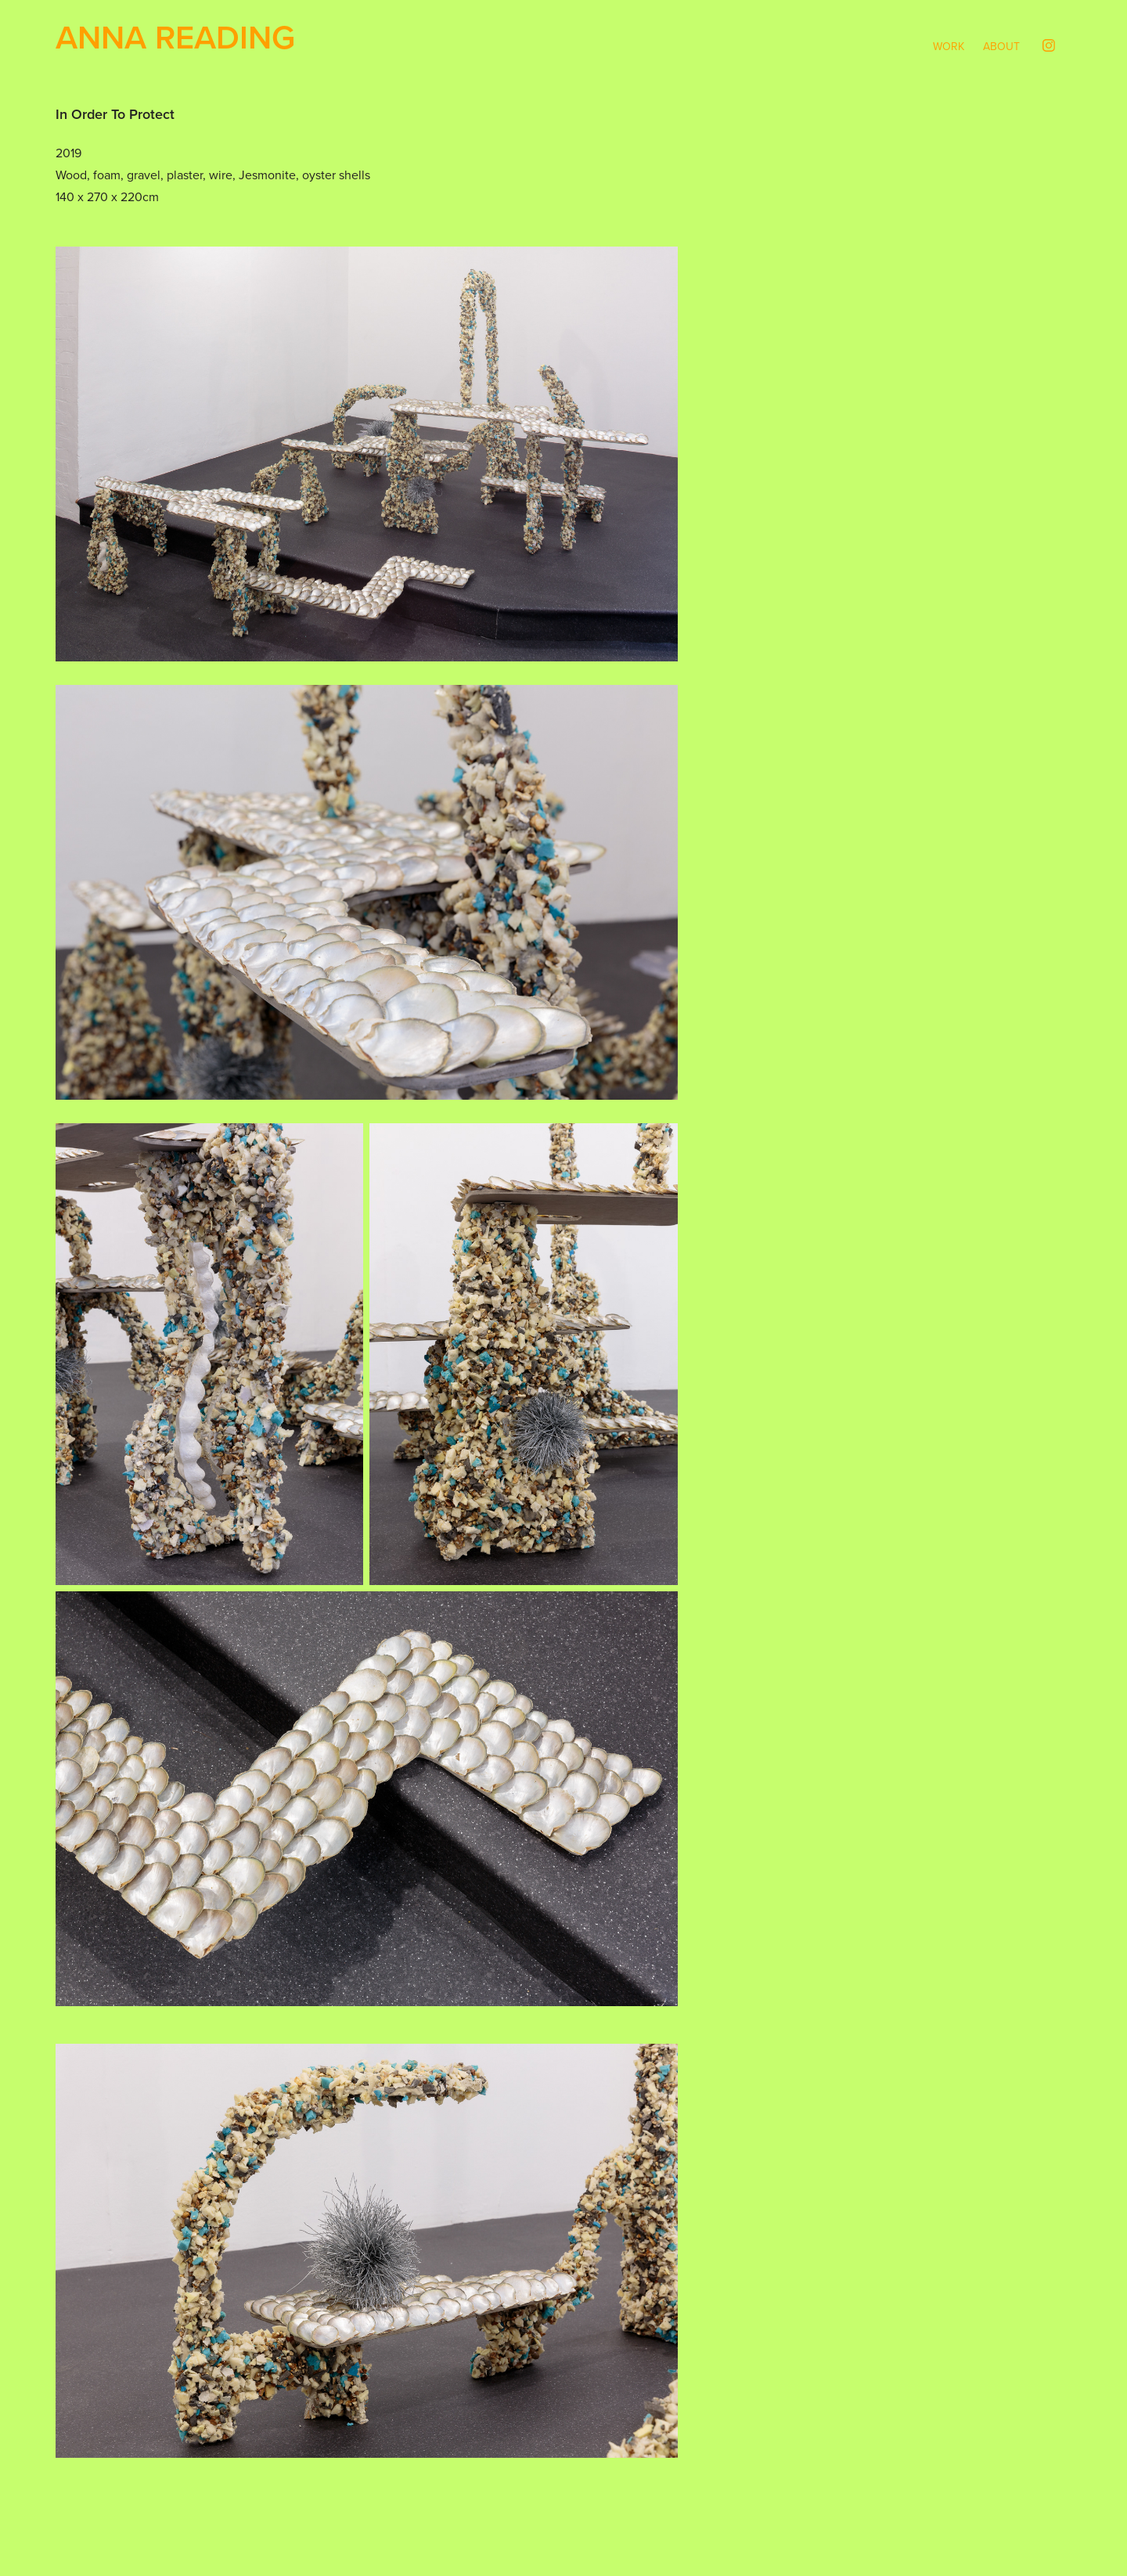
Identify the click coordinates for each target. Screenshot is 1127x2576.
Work (948, 46)
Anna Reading (175, 36)
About (1001, 46)
